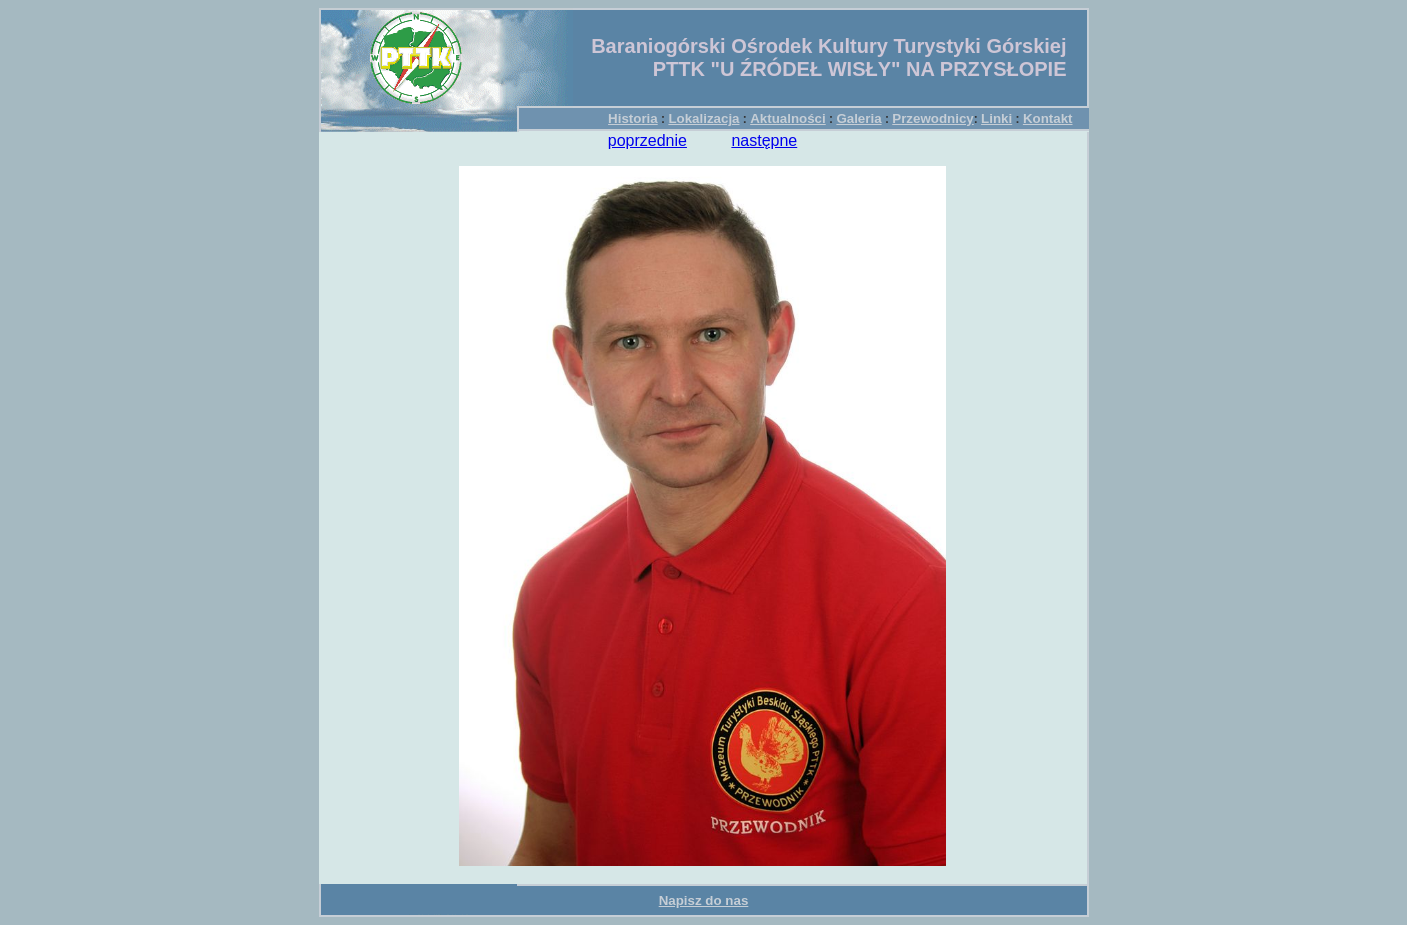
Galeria (858, 118)
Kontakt (1048, 118)
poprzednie (647, 140)
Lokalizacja (703, 118)
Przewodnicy (932, 118)
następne (764, 140)
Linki (996, 118)
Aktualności (788, 118)
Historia (633, 118)
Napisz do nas (704, 900)
